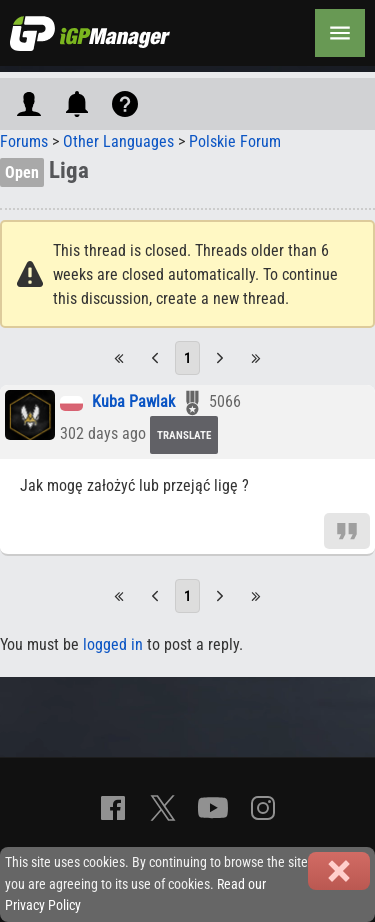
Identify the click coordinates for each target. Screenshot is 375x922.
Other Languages (118, 141)
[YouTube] (213, 808)
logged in (113, 644)
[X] (163, 808)
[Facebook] (113, 808)
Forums (24, 141)
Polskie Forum (235, 141)
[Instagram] (263, 808)
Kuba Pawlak (133, 402)
